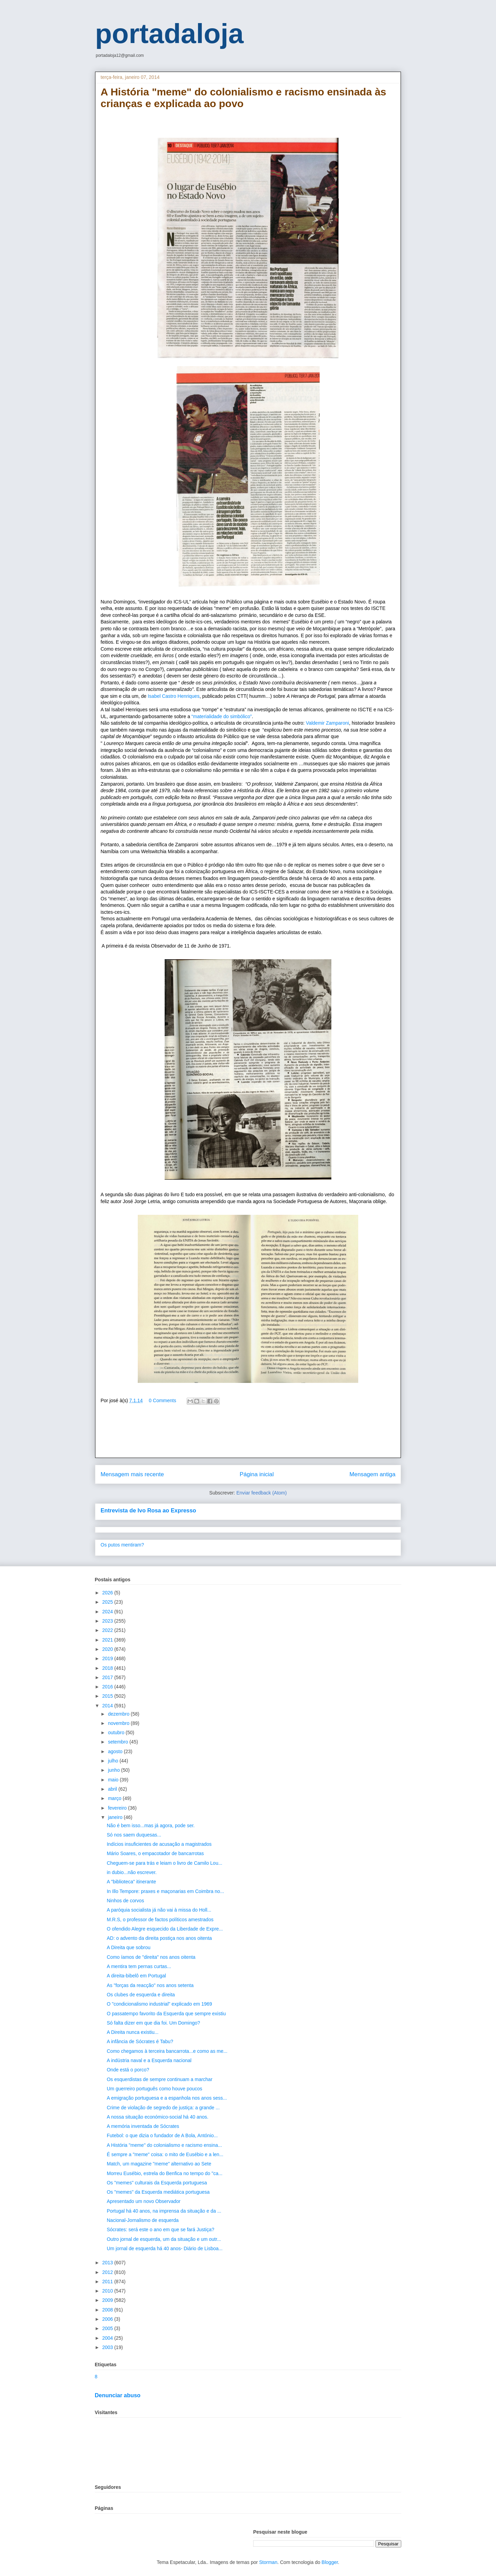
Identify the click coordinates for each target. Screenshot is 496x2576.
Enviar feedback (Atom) (261, 1493)
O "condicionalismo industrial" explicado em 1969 (159, 2004)
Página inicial (257, 1474)
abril (113, 1789)
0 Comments (162, 1400)
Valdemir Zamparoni (327, 723)
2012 (108, 2272)
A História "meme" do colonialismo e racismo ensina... (164, 2145)
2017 (108, 1677)
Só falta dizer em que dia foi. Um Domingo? (153, 2023)
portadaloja (169, 33)
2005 (108, 2328)
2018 (108, 1668)
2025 (108, 1602)
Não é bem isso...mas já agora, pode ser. (151, 1825)
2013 (108, 2262)
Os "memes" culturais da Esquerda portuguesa (157, 2182)
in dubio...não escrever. (132, 1872)
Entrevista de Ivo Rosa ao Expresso (148, 1510)
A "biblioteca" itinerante (131, 1881)
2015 (108, 1696)
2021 (108, 1640)
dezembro (119, 1714)
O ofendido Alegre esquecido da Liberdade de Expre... (165, 1929)
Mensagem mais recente (132, 1474)
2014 (108, 1705)
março (115, 1798)
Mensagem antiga (372, 1474)
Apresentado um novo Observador (143, 2201)
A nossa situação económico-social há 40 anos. (157, 2117)
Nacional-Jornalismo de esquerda (143, 2220)
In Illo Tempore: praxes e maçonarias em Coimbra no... (165, 1891)
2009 (108, 2300)
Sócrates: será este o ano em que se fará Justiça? (160, 2229)
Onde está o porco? (128, 2069)
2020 (108, 1649)
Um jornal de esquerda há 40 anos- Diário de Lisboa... (165, 2248)
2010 (108, 2291)
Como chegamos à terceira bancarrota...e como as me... (167, 2051)
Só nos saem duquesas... (134, 1835)
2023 (108, 1621)
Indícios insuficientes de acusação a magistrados (159, 1844)
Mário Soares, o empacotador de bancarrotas (155, 1853)
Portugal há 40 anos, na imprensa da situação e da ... (164, 2211)
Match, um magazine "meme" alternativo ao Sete (159, 2163)
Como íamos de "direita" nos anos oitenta (151, 1957)
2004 (108, 2338)
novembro (119, 1723)
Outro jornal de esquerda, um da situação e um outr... (164, 2239)
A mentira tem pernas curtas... (139, 1966)
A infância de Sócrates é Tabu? (140, 2041)
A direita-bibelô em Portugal (136, 1975)
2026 (108, 1592)
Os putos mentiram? (122, 1545)
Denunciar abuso (118, 2395)
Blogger (330, 2562)
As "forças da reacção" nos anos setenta (150, 1985)
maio (114, 1779)
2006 (108, 2319)
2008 (108, 2310)
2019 (108, 1658)
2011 (108, 2281)
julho (113, 1760)
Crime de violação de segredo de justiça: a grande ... (163, 2107)
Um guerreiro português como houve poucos (154, 2088)
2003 (108, 2347)
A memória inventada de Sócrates (143, 2126)
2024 (108, 1611)
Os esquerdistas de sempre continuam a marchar (160, 2079)
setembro (118, 1742)
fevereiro (118, 1808)
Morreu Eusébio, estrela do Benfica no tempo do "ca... (165, 2173)
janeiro (116, 1817)
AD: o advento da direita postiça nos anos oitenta (159, 1938)
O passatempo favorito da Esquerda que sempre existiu (166, 2013)
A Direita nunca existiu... (132, 2032)
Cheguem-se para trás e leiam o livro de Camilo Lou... (164, 1863)
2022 (108, 1630)
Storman (268, 2562)
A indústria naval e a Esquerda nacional (149, 2060)
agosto (116, 1751)
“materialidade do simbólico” (222, 716)
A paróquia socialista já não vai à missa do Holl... (159, 1910)
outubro (116, 1732)
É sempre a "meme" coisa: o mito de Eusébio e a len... (165, 2154)
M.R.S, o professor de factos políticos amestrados (160, 1919)
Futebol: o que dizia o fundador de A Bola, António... (162, 2135)
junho (114, 1770)
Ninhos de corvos (125, 1900)
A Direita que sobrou (129, 1947)
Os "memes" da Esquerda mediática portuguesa (158, 2192)
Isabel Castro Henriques (172, 696)
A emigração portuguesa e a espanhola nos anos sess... (167, 2098)
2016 (108, 1686)
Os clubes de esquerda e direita (141, 1994)
